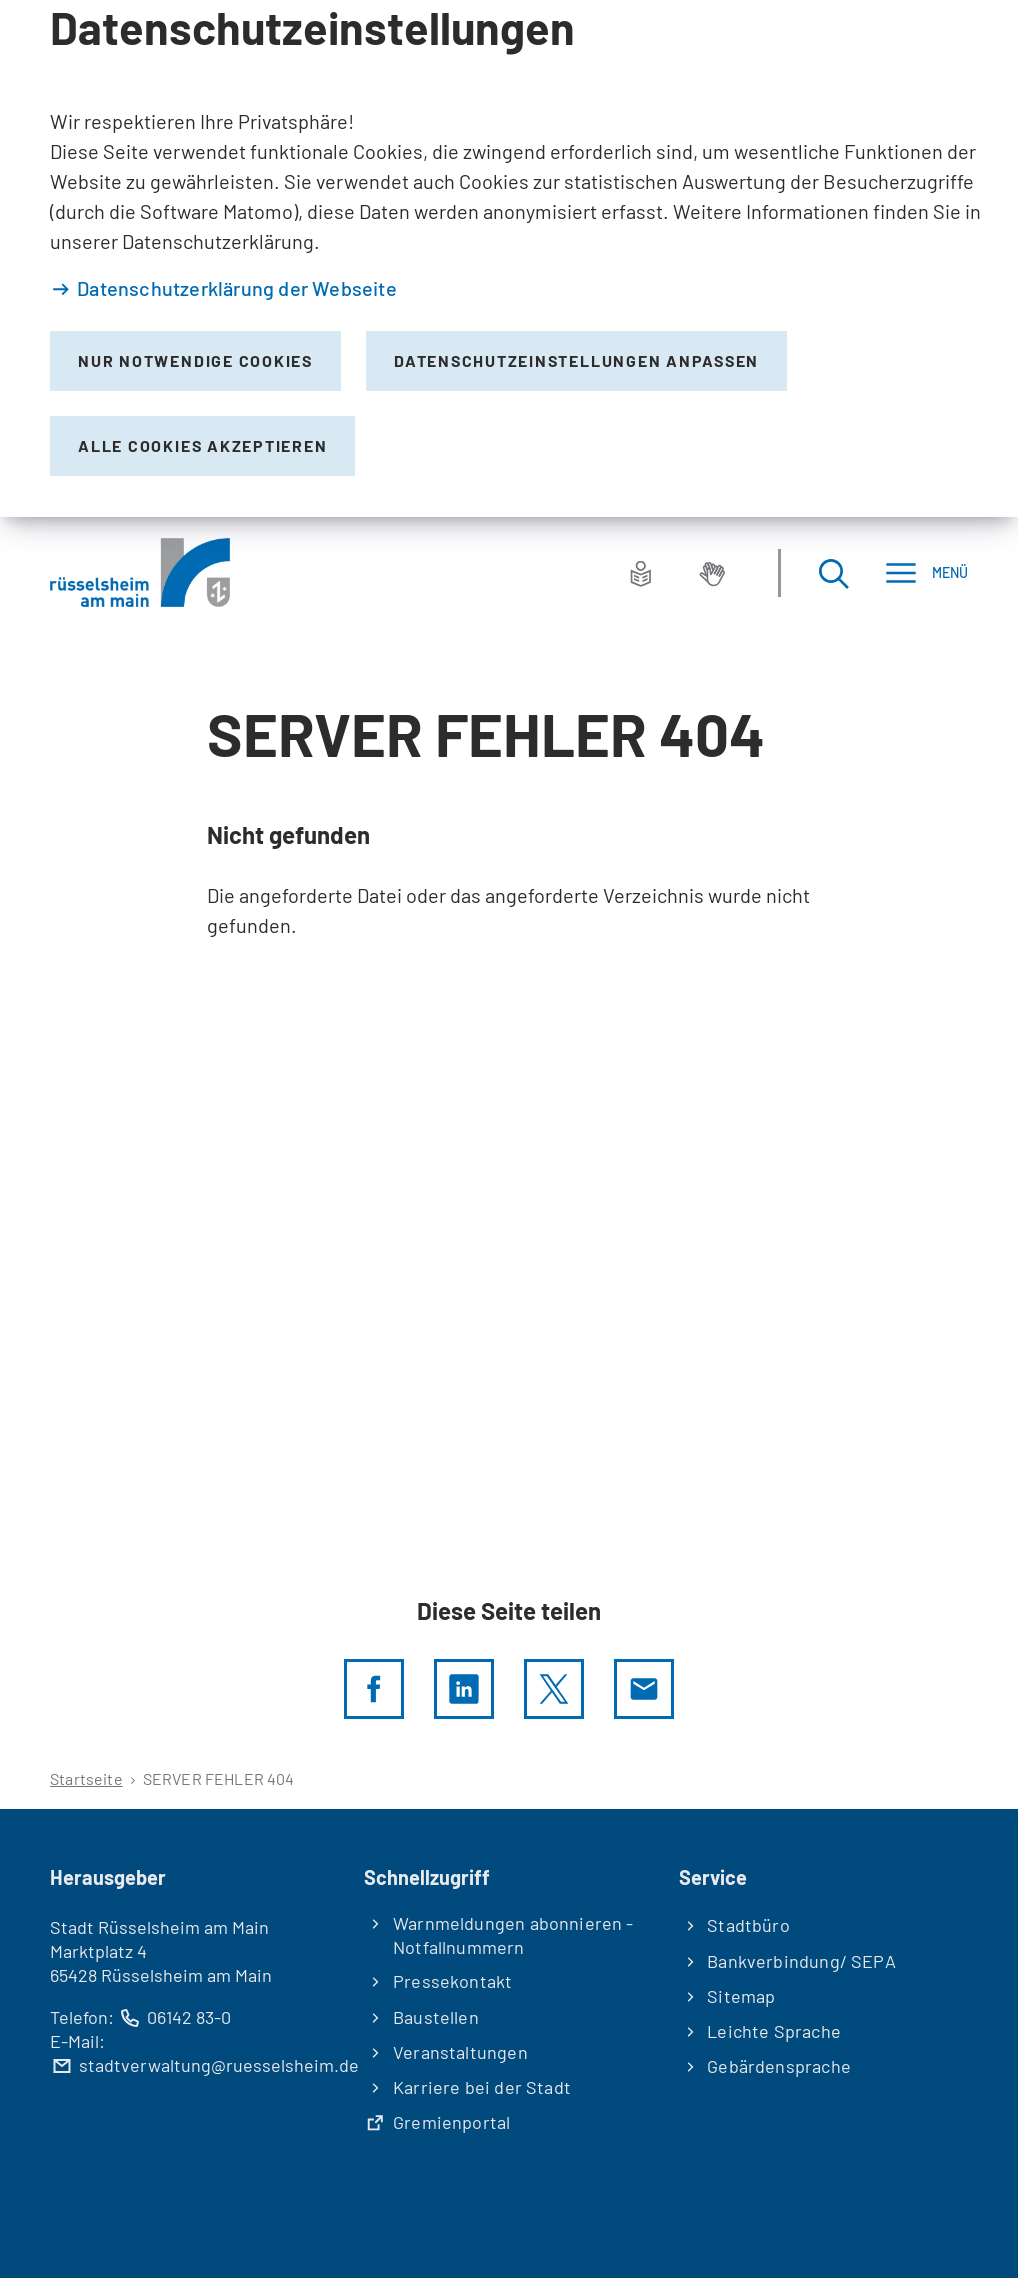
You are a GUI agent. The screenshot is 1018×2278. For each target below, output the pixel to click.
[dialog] (509, 258)
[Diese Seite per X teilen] (554, 1689)
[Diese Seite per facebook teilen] (374, 1689)
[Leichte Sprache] (641, 573)
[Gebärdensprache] (712, 573)
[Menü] (926, 572)
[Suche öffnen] (833, 572)
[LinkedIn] (464, 1689)
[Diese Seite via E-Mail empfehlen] (644, 1689)
